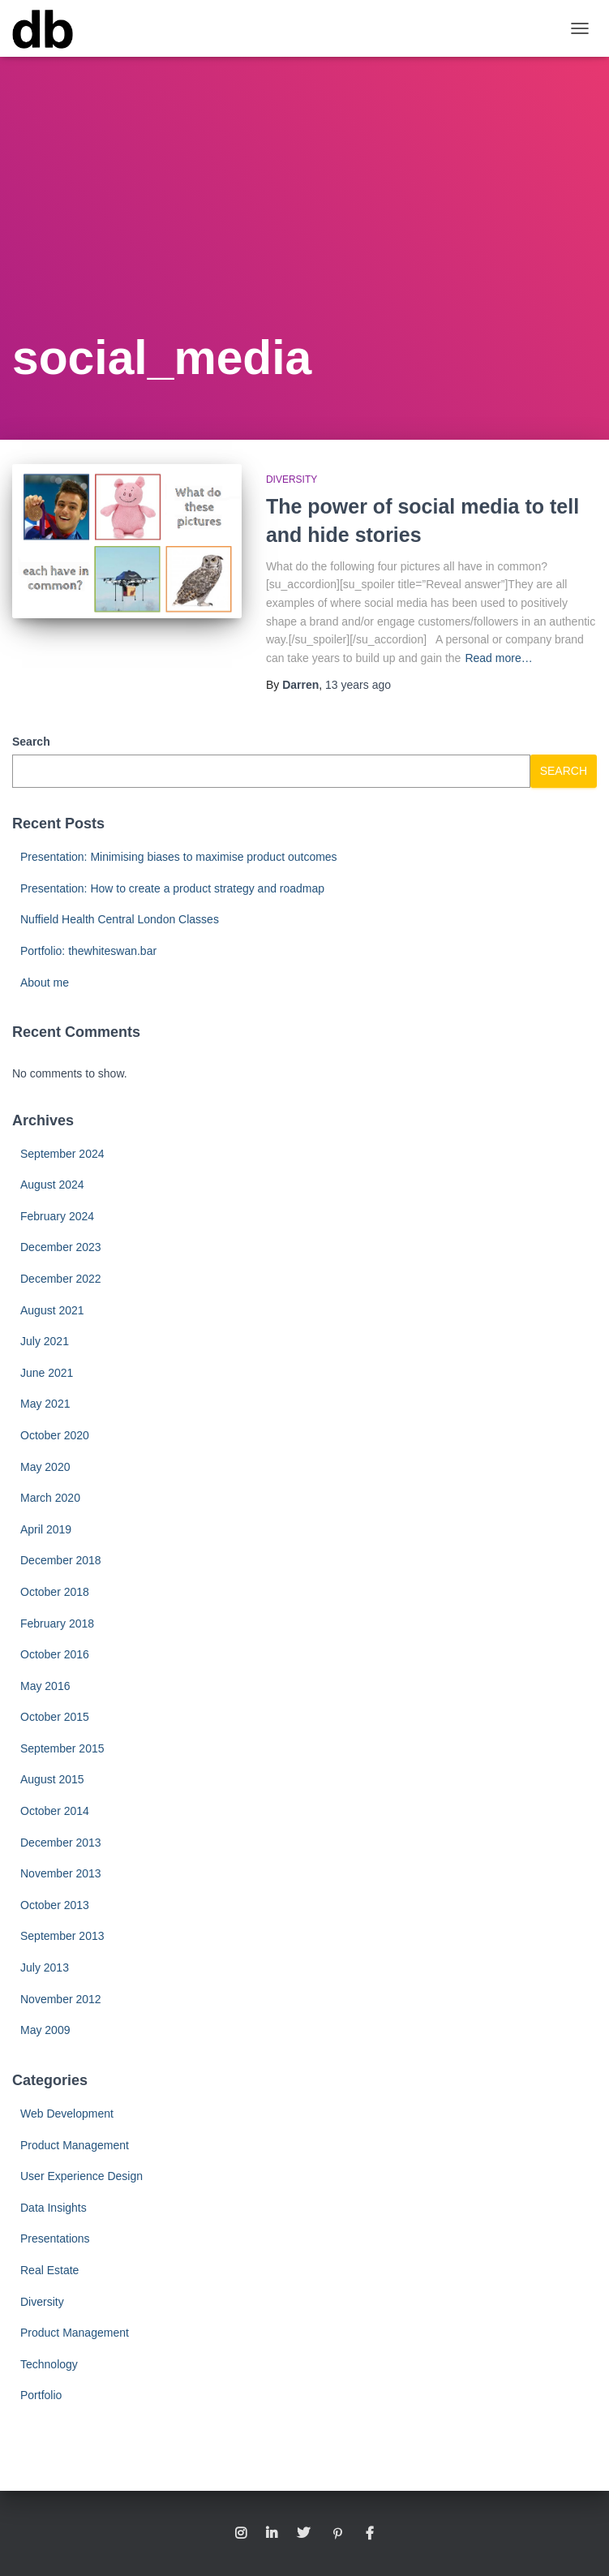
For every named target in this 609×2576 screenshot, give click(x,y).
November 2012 (60, 1999)
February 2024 (57, 1216)
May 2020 (45, 1466)
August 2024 (52, 1184)
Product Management (74, 2145)
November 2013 (60, 1873)
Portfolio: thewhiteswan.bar (88, 950)
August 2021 (52, 1310)
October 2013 (54, 1905)
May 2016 (45, 1685)
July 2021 (44, 1341)
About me (44, 982)
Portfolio (41, 2395)
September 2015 (62, 1748)
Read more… (498, 658)
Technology (49, 2364)
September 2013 (62, 1935)
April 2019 (45, 1529)
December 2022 (60, 1278)
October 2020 (54, 1435)
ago (358, 684)
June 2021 (46, 1372)
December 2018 (60, 1560)
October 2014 (54, 1810)
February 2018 (57, 1623)
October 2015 (54, 1716)
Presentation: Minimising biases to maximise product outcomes (178, 856)
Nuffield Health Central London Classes (119, 919)
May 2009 (45, 2029)
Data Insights (53, 2207)
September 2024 (62, 1153)
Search (31, 741)
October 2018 (54, 1591)
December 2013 (60, 1842)
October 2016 (54, 1654)
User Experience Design (81, 2176)
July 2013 (44, 1967)
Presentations (55, 2238)
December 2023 (60, 1247)
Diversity (291, 479)
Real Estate (49, 2270)
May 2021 (45, 1403)
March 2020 (50, 1497)
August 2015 (52, 1779)
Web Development (67, 2113)
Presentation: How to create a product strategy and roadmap (172, 888)
